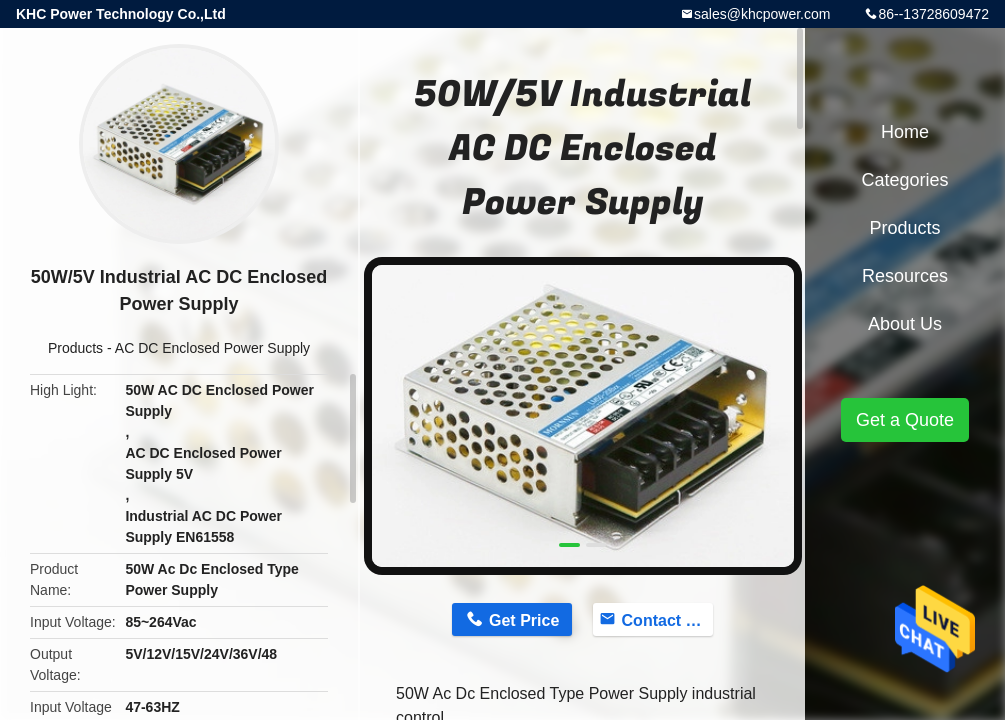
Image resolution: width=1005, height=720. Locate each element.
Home (905, 132)
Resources (905, 276)
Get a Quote (905, 420)
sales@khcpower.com (762, 14)
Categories (904, 180)
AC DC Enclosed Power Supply (212, 348)
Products (75, 348)
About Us (905, 324)
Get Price (524, 620)
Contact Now (668, 620)
